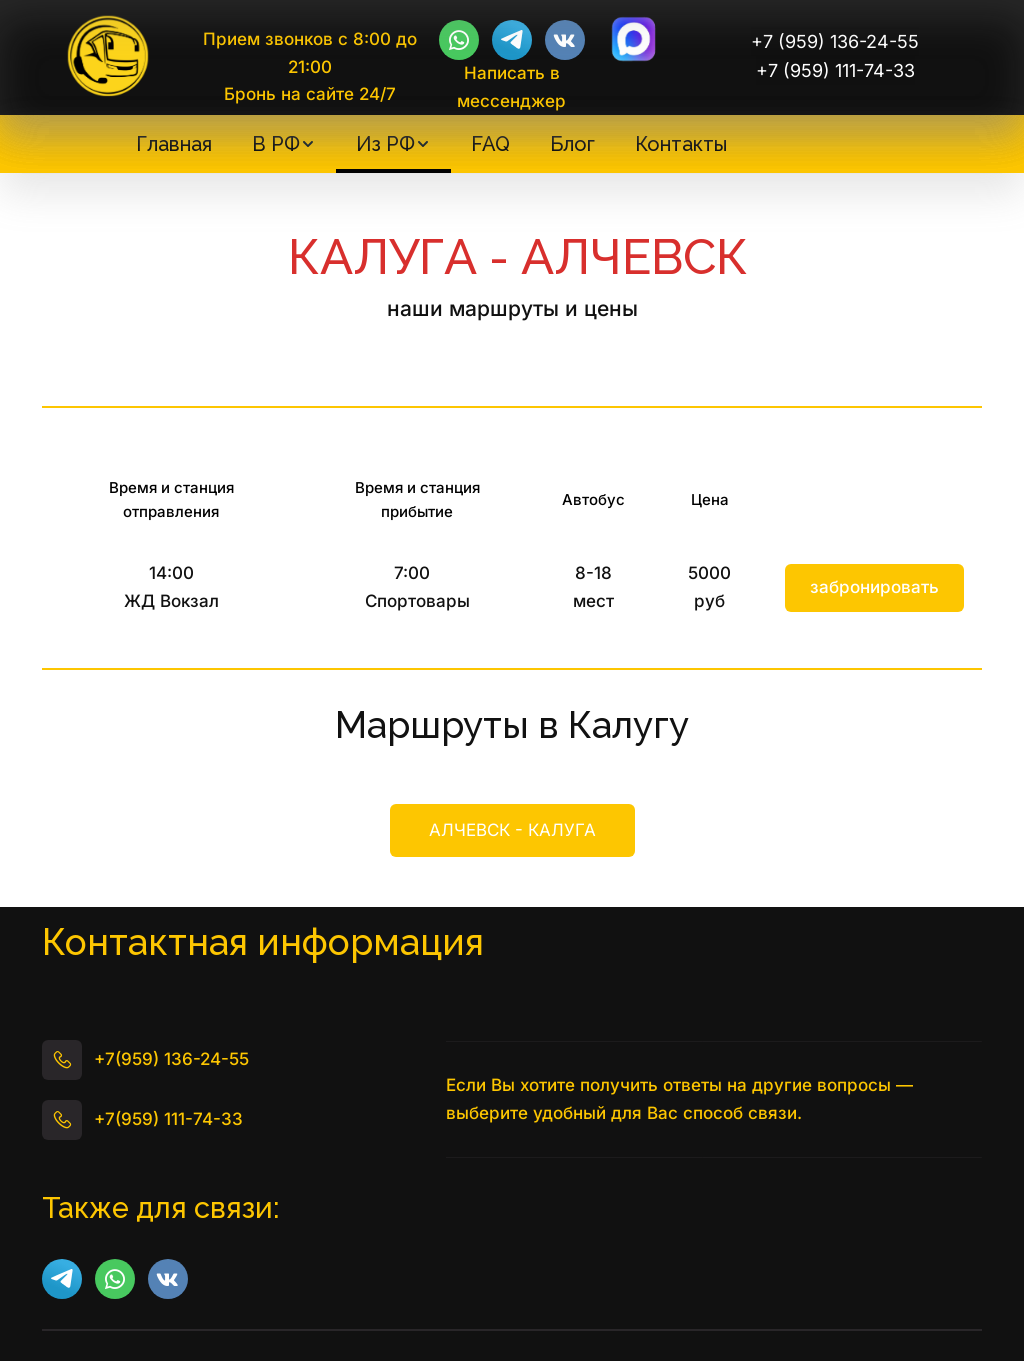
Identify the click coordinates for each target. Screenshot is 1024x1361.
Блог (572, 144)
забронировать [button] (874, 587)
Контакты (681, 144)
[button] (284, 144)
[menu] (431, 144)
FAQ (490, 144)
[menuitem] (174, 144)
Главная (174, 144)
